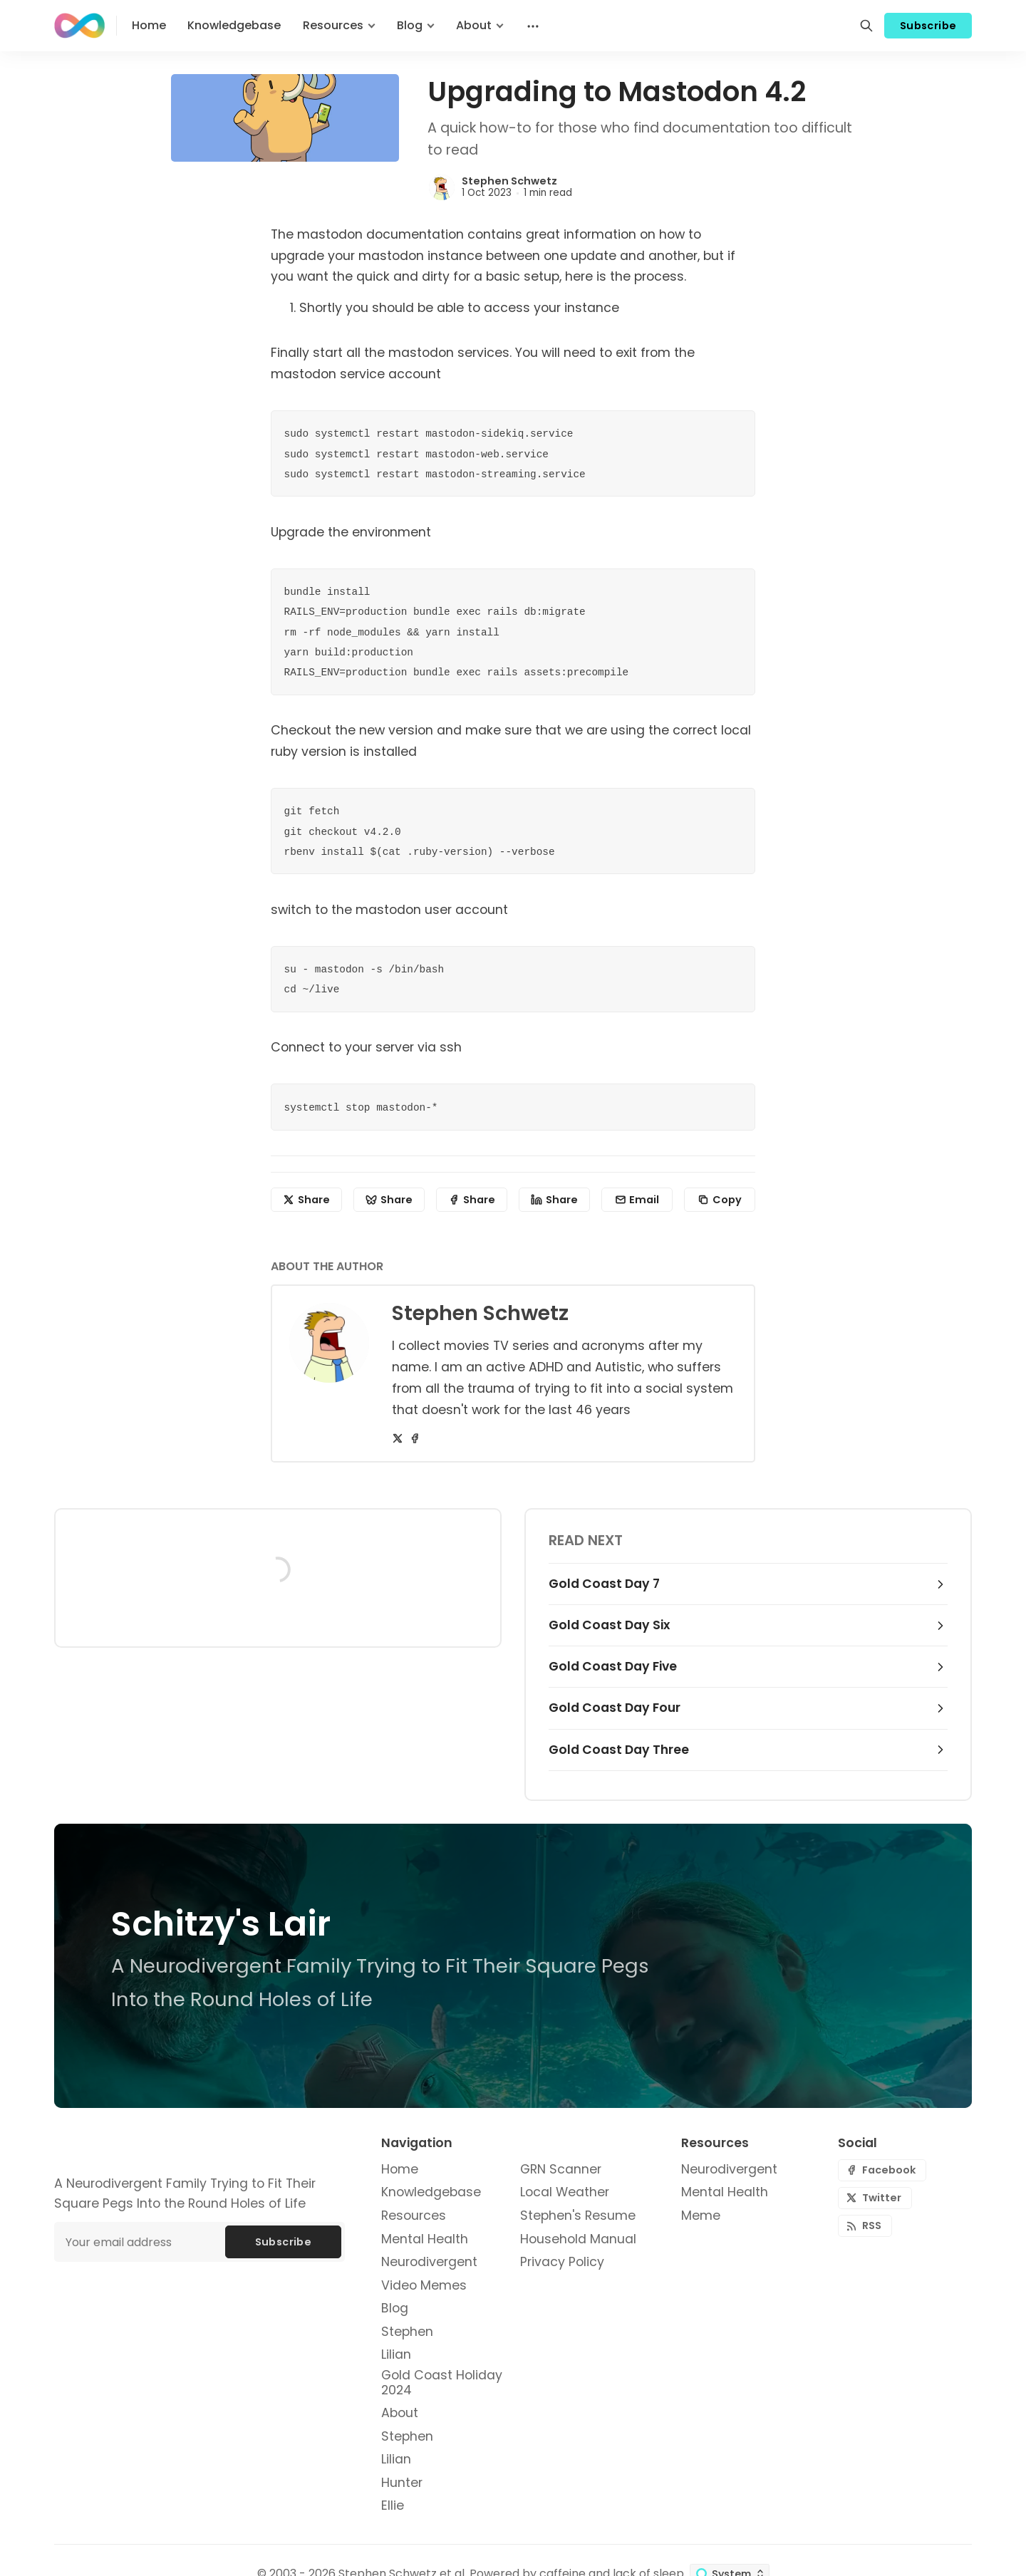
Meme (700, 2215)
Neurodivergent (729, 2169)
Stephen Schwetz (509, 181)
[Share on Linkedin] (554, 1200)
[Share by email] (637, 1200)
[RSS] (865, 2226)
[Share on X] (306, 1200)
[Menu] (531, 25)
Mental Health (724, 2192)
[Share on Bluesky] (389, 1200)
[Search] (866, 25)
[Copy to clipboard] (719, 1200)
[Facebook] (414, 1438)
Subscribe (928, 26)
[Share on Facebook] (471, 1200)
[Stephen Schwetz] (442, 187)
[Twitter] (397, 1438)
